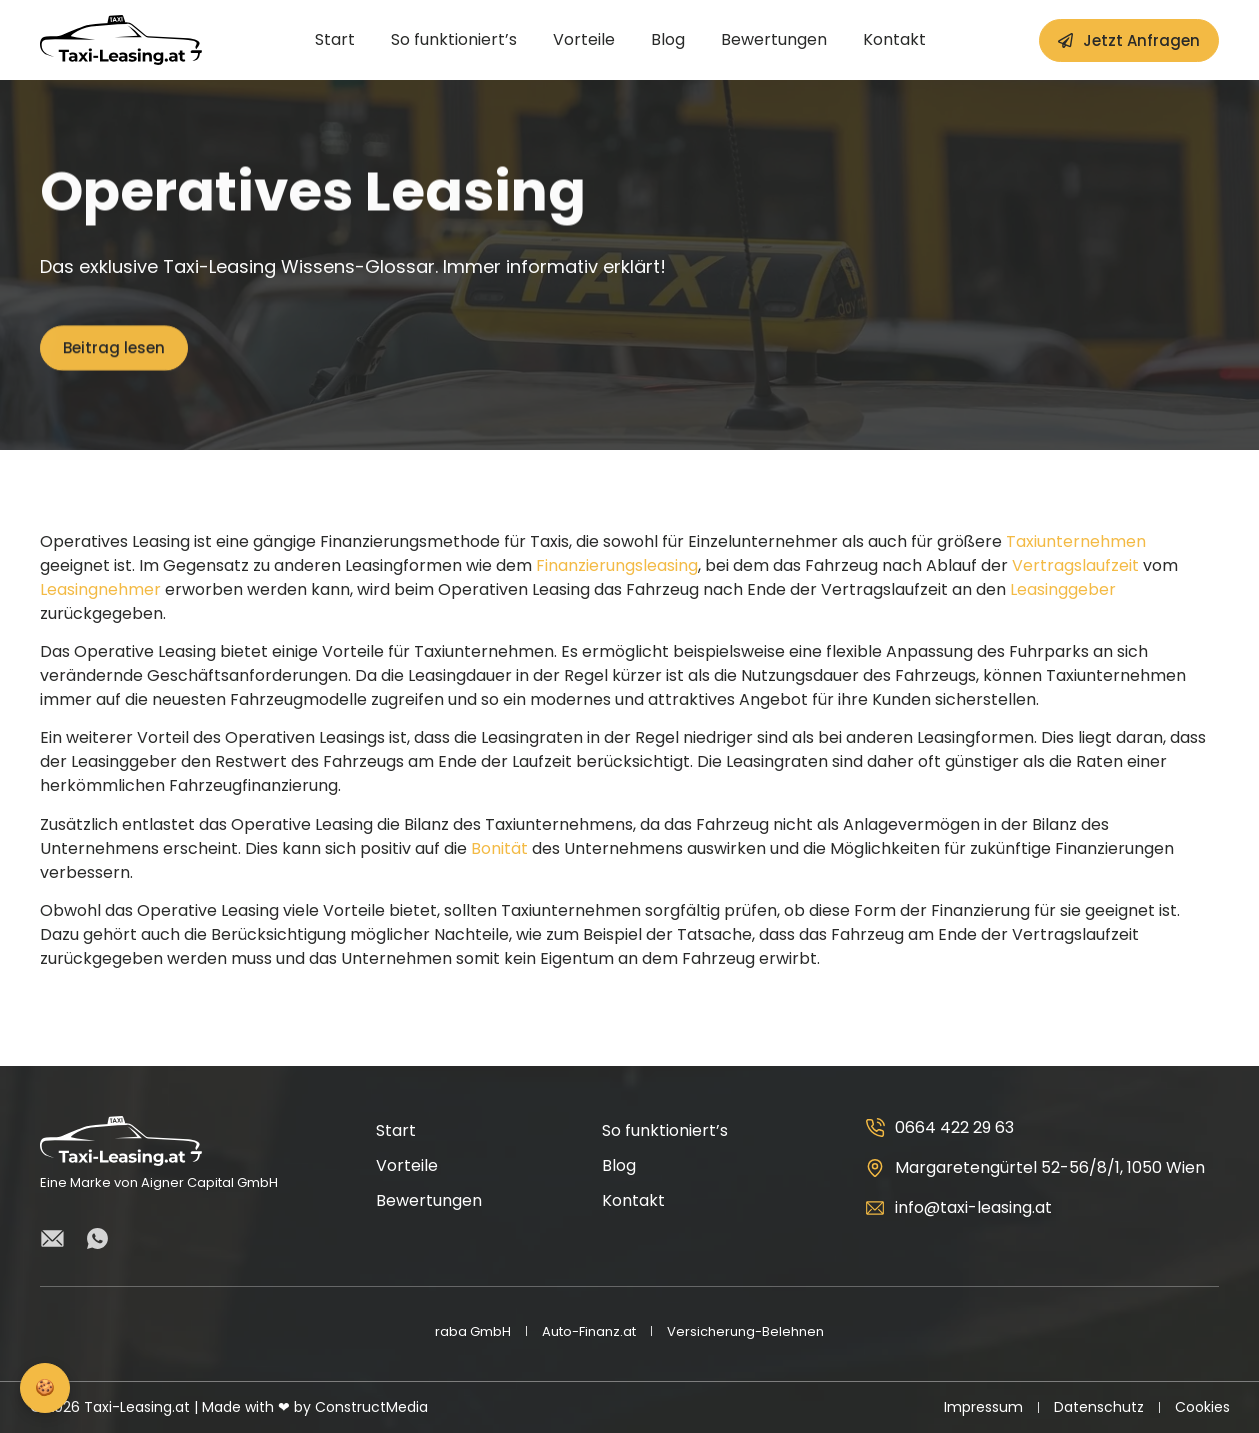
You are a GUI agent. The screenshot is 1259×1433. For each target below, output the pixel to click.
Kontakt (894, 40)
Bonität (499, 848)
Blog (668, 40)
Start (335, 40)
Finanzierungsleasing (617, 565)
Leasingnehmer (100, 589)
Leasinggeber (1063, 589)
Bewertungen (774, 40)
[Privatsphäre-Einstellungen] (45, 1388)
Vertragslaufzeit (1075, 565)
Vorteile (584, 40)
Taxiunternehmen (1076, 541)
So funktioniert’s (454, 40)
